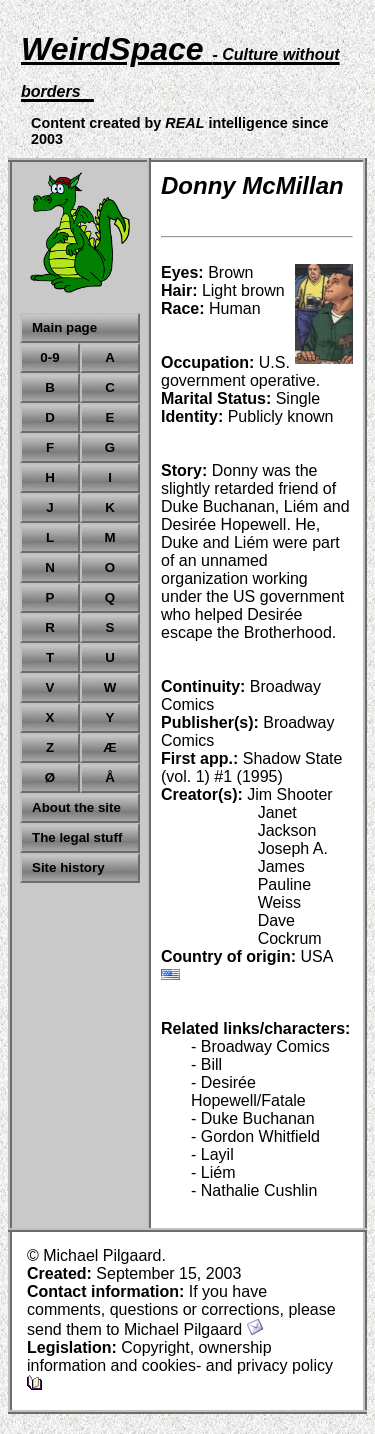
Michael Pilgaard (193, 1329)
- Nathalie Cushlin (254, 1190)
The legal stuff (77, 837)
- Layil (212, 1154)
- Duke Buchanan (253, 1118)
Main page (64, 327)
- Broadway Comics (260, 1046)
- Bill (206, 1064)
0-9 (49, 357)
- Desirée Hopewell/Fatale (248, 1091)
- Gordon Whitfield (255, 1136)
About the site (76, 807)
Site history (68, 867)
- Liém (213, 1172)
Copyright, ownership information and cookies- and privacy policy (180, 1365)
